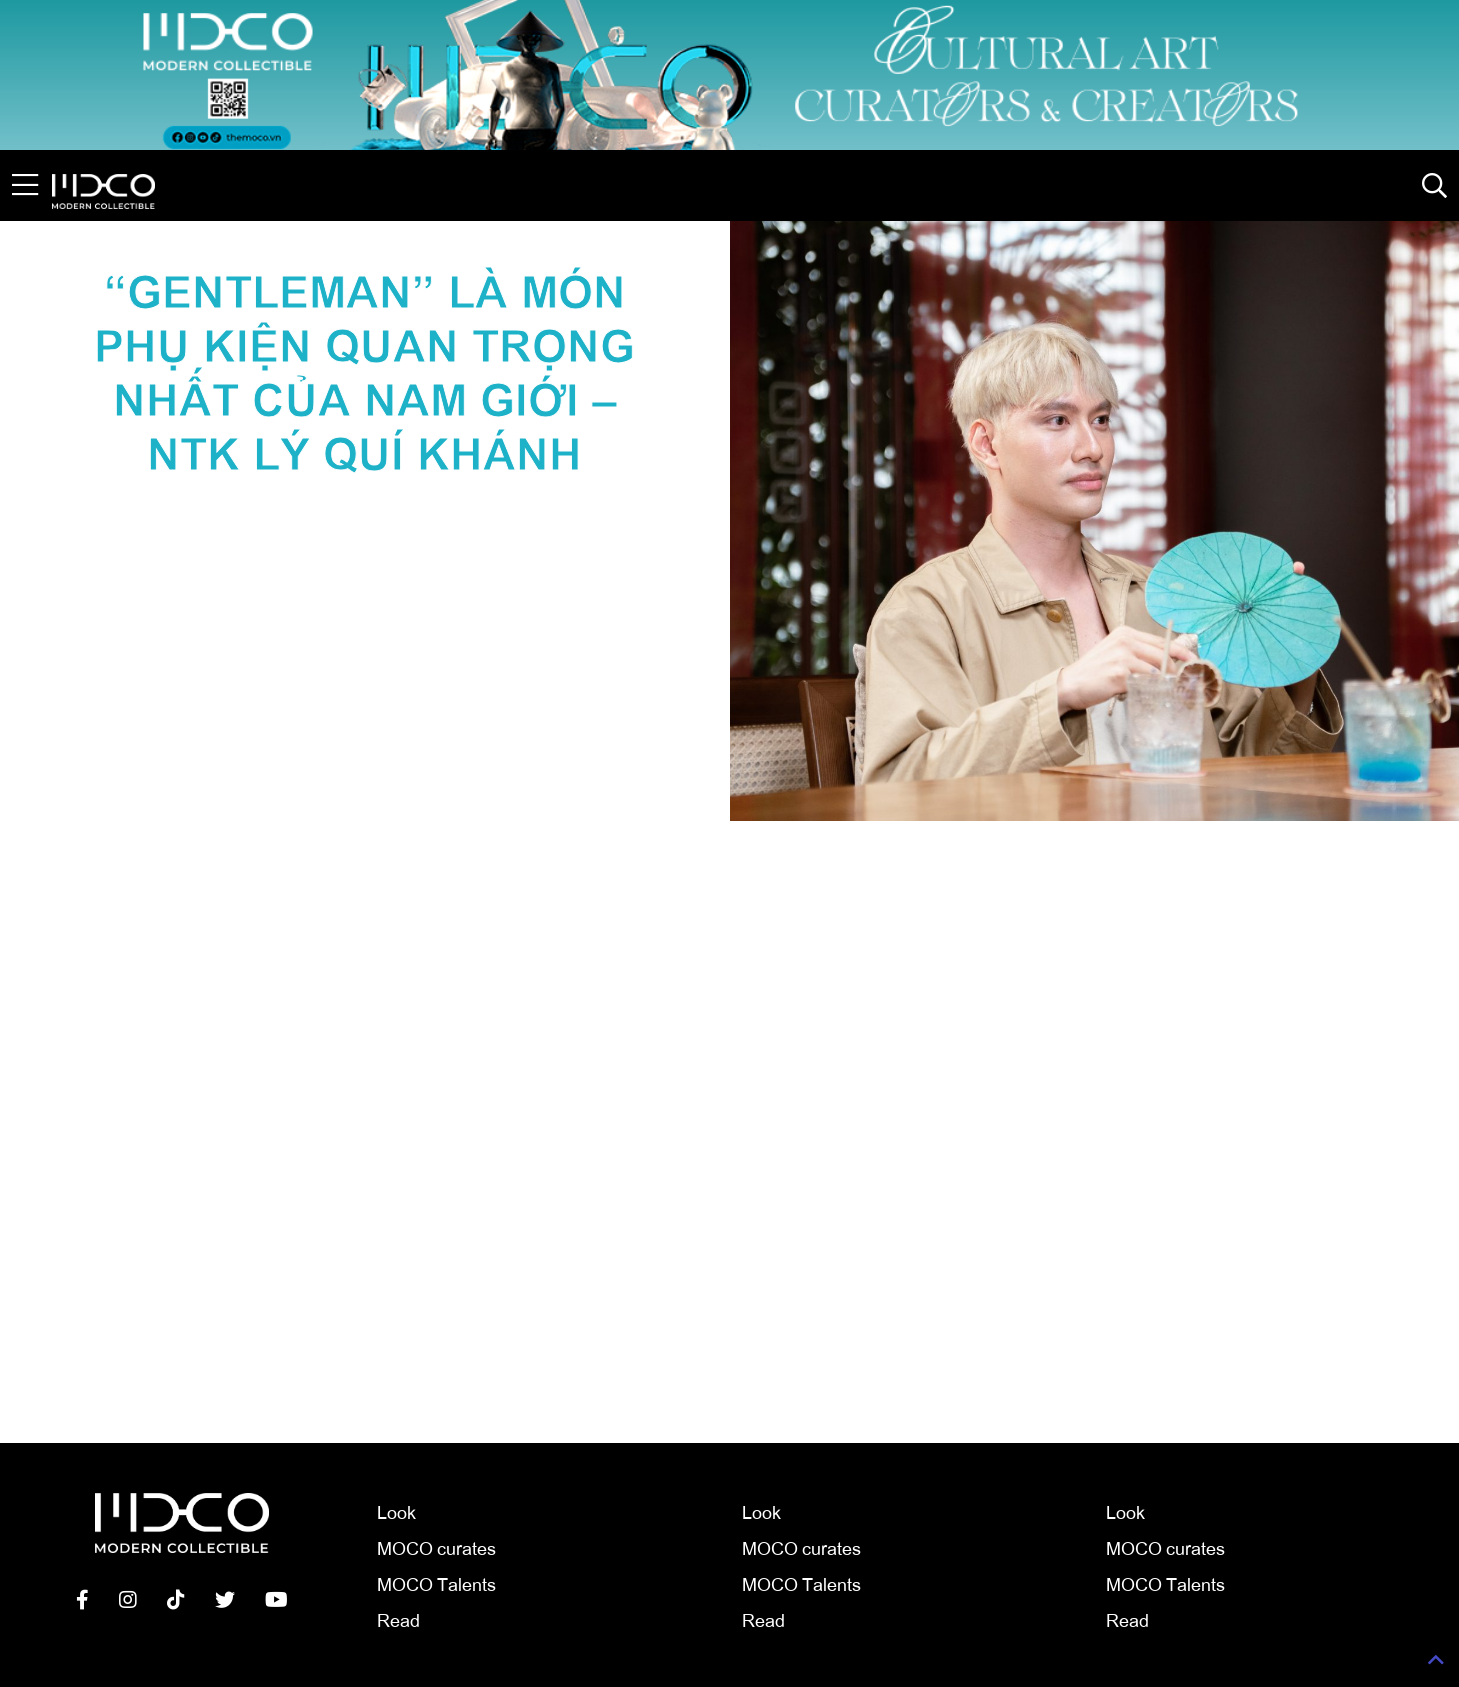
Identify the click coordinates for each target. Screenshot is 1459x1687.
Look (396, 1511)
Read (398, 1619)
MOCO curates (436, 1547)
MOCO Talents (436, 1583)
